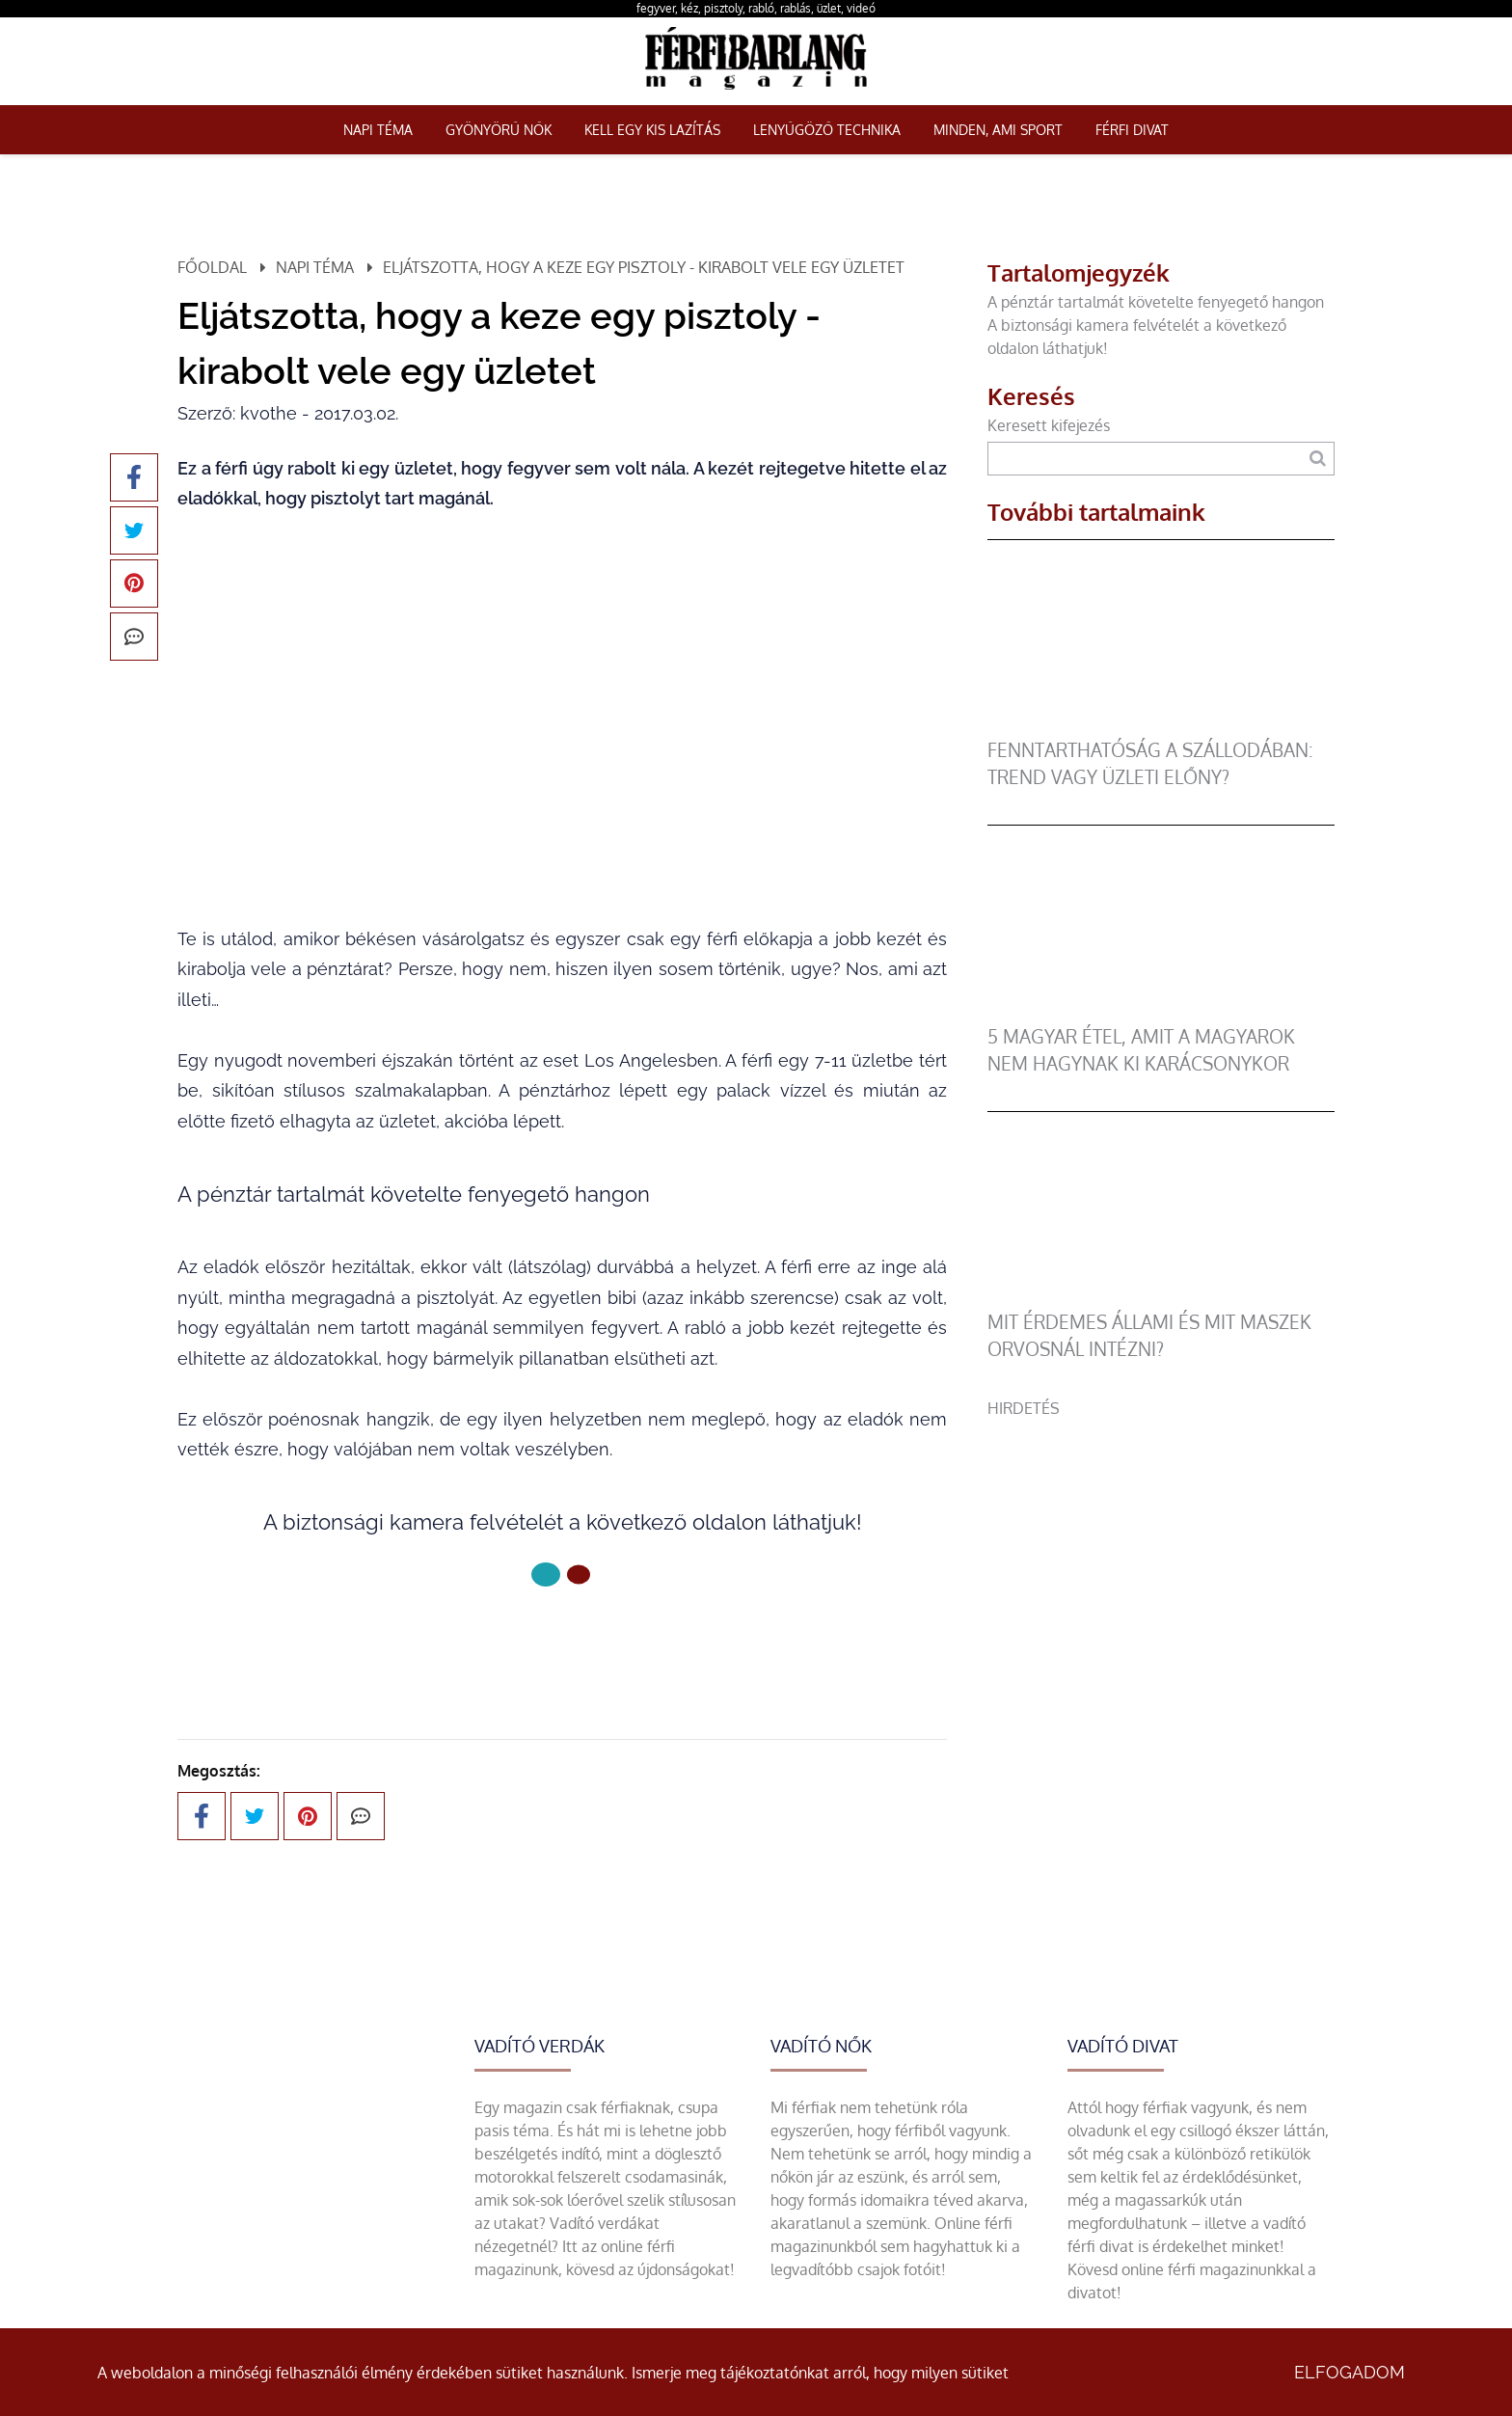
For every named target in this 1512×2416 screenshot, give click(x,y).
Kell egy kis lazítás (652, 130)
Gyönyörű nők (499, 130)
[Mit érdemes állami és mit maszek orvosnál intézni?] (1161, 1297)
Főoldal (212, 267)
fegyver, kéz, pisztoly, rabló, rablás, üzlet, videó (756, 8)
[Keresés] (1318, 459)
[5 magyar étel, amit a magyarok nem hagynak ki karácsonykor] (1161, 1011)
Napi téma (378, 130)
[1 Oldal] (578, 1575)
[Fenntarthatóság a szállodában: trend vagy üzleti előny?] (1161, 725)
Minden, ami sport (998, 130)
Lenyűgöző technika (827, 130)
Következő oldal (562, 1639)
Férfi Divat (1132, 130)
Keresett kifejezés (1048, 425)
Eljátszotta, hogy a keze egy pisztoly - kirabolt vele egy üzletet (643, 267)
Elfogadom (1349, 2372)
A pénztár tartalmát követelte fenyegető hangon (1155, 302)
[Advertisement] (1161, 1555)
